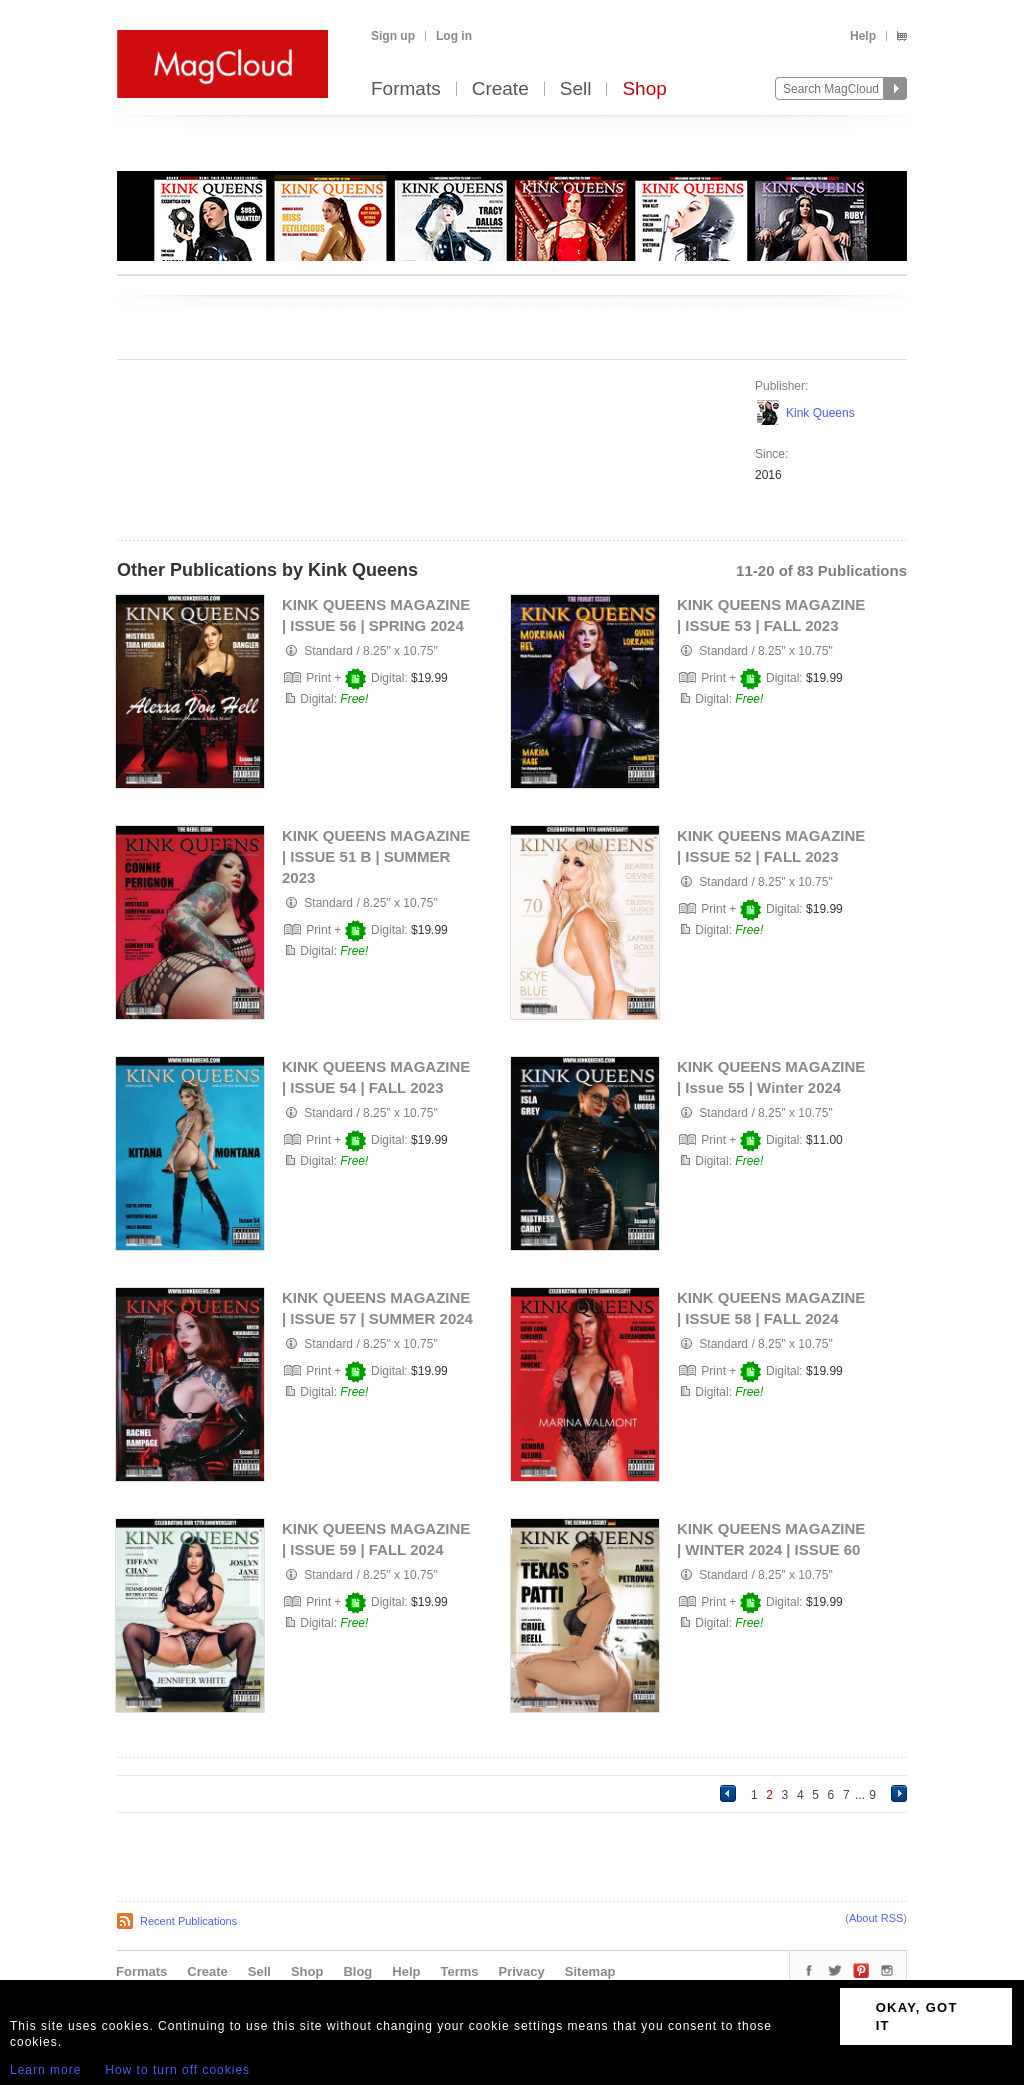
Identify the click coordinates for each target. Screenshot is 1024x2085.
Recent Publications (188, 1921)
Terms (459, 1971)
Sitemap (590, 1971)
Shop (644, 89)
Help (863, 36)
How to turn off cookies (177, 2070)
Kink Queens (820, 413)
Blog (357, 1971)
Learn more (45, 2070)
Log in (454, 36)
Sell (576, 89)
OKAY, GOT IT (917, 2016)
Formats (406, 89)
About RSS (876, 1918)
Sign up (393, 36)
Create (500, 89)
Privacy (522, 1971)
